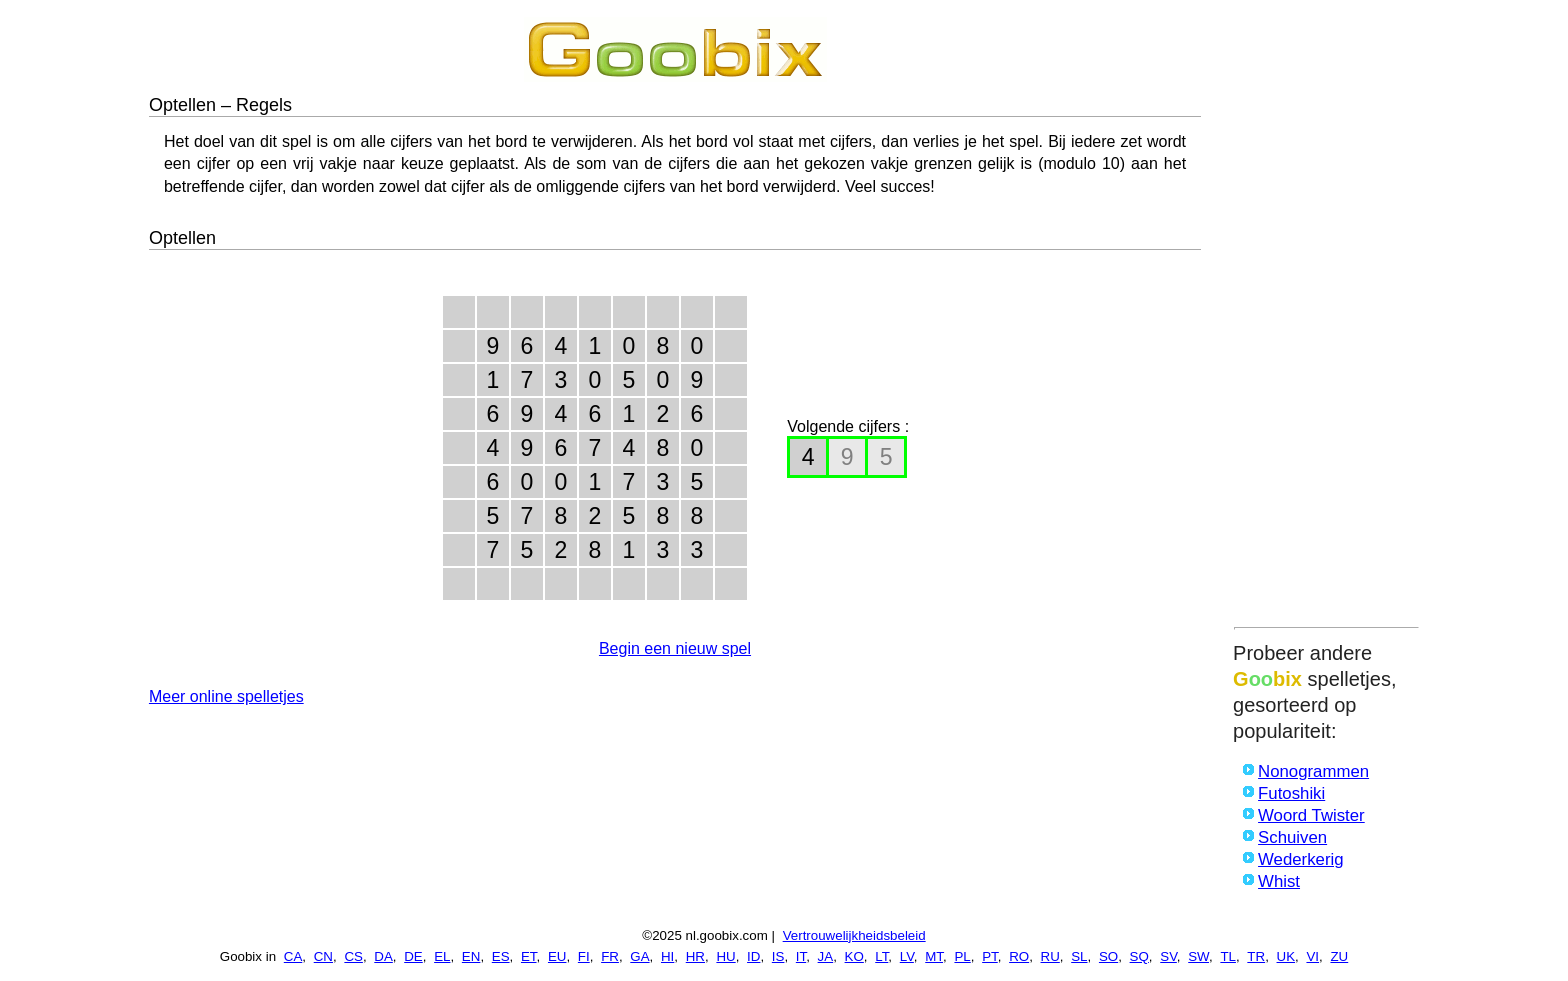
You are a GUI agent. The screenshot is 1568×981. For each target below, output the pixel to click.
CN (323, 956)
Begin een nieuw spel (675, 648)
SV (1168, 956)
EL (442, 956)
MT (934, 956)
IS (778, 956)
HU (725, 956)
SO (1108, 956)
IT (801, 956)
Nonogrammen (1313, 771)
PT (990, 956)
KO (854, 956)
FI (584, 956)
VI (1312, 956)
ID (753, 956)
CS (353, 956)
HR (695, 956)
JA (826, 956)
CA (293, 956)
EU (557, 956)
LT (881, 956)
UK (1286, 956)
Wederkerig (1301, 859)
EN (471, 956)
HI (667, 956)
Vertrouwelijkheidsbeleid (854, 935)
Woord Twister (1311, 815)
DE (413, 956)
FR (610, 956)
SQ (1139, 956)
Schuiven (1292, 837)
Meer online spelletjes (226, 696)
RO (1019, 956)
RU (1050, 956)
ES (501, 956)
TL (1228, 956)
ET (529, 956)
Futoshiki (1291, 793)
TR (1256, 956)
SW (1198, 956)
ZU (1339, 956)
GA (639, 956)
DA (383, 956)
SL (1079, 956)
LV (907, 956)
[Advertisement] (1326, 317)
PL (962, 956)
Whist (1279, 881)
